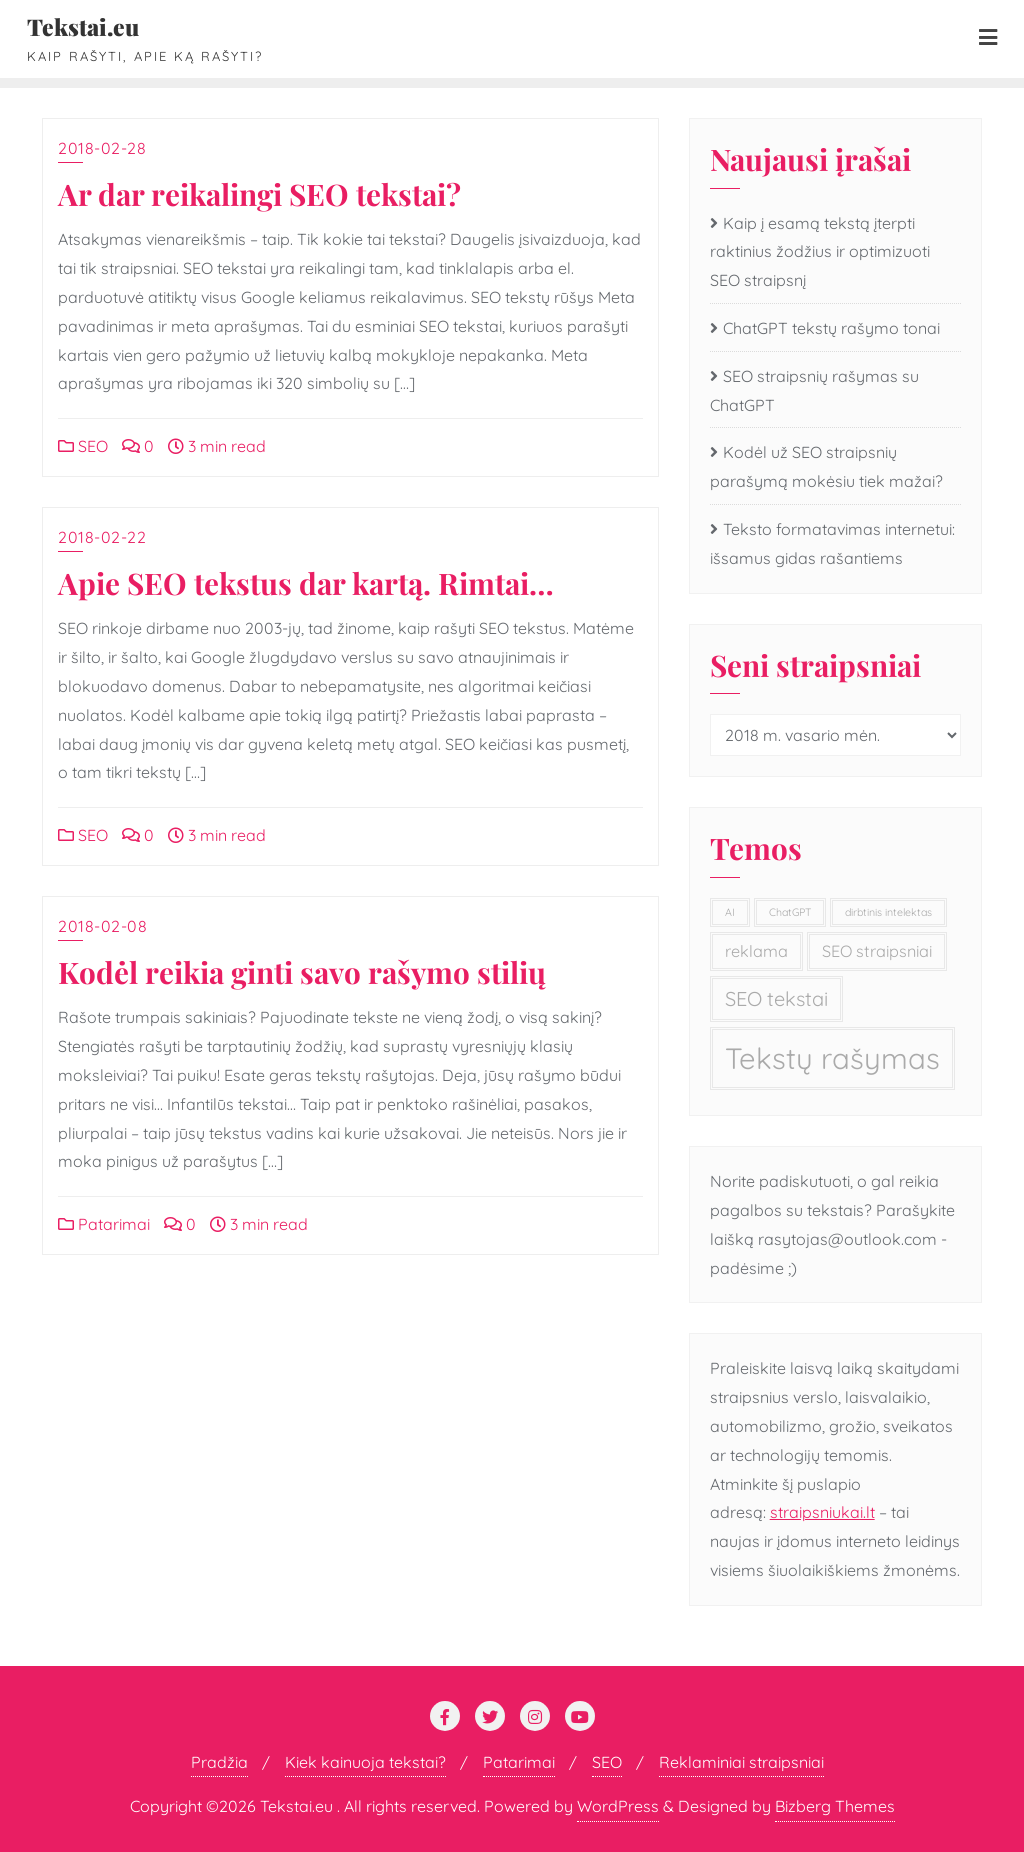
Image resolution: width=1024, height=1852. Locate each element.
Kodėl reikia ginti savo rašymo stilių (302, 971)
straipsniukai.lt (822, 1512)
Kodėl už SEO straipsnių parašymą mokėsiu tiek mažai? (826, 466)
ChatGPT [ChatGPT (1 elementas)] (790, 912)
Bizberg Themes (835, 1806)
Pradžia (219, 1762)
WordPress (618, 1806)
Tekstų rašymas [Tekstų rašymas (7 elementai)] (832, 1058)
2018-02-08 (102, 926)
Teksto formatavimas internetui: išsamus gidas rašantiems (832, 543)
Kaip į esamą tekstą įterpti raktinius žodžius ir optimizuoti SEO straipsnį (820, 252)
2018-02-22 (102, 537)
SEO (83, 446)
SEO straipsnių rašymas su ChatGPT (814, 390)
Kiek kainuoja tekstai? (365, 1762)
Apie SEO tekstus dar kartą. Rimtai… (306, 582)
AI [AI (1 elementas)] (730, 912)
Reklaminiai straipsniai (741, 1762)
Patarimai (104, 1224)
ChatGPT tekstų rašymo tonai (831, 328)
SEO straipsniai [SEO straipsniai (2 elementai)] (877, 951)
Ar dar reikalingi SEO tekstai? (259, 193)
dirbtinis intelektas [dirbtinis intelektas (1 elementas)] (888, 912)
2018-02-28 (102, 148)
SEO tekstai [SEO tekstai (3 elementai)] (776, 998)
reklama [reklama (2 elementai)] (756, 951)
